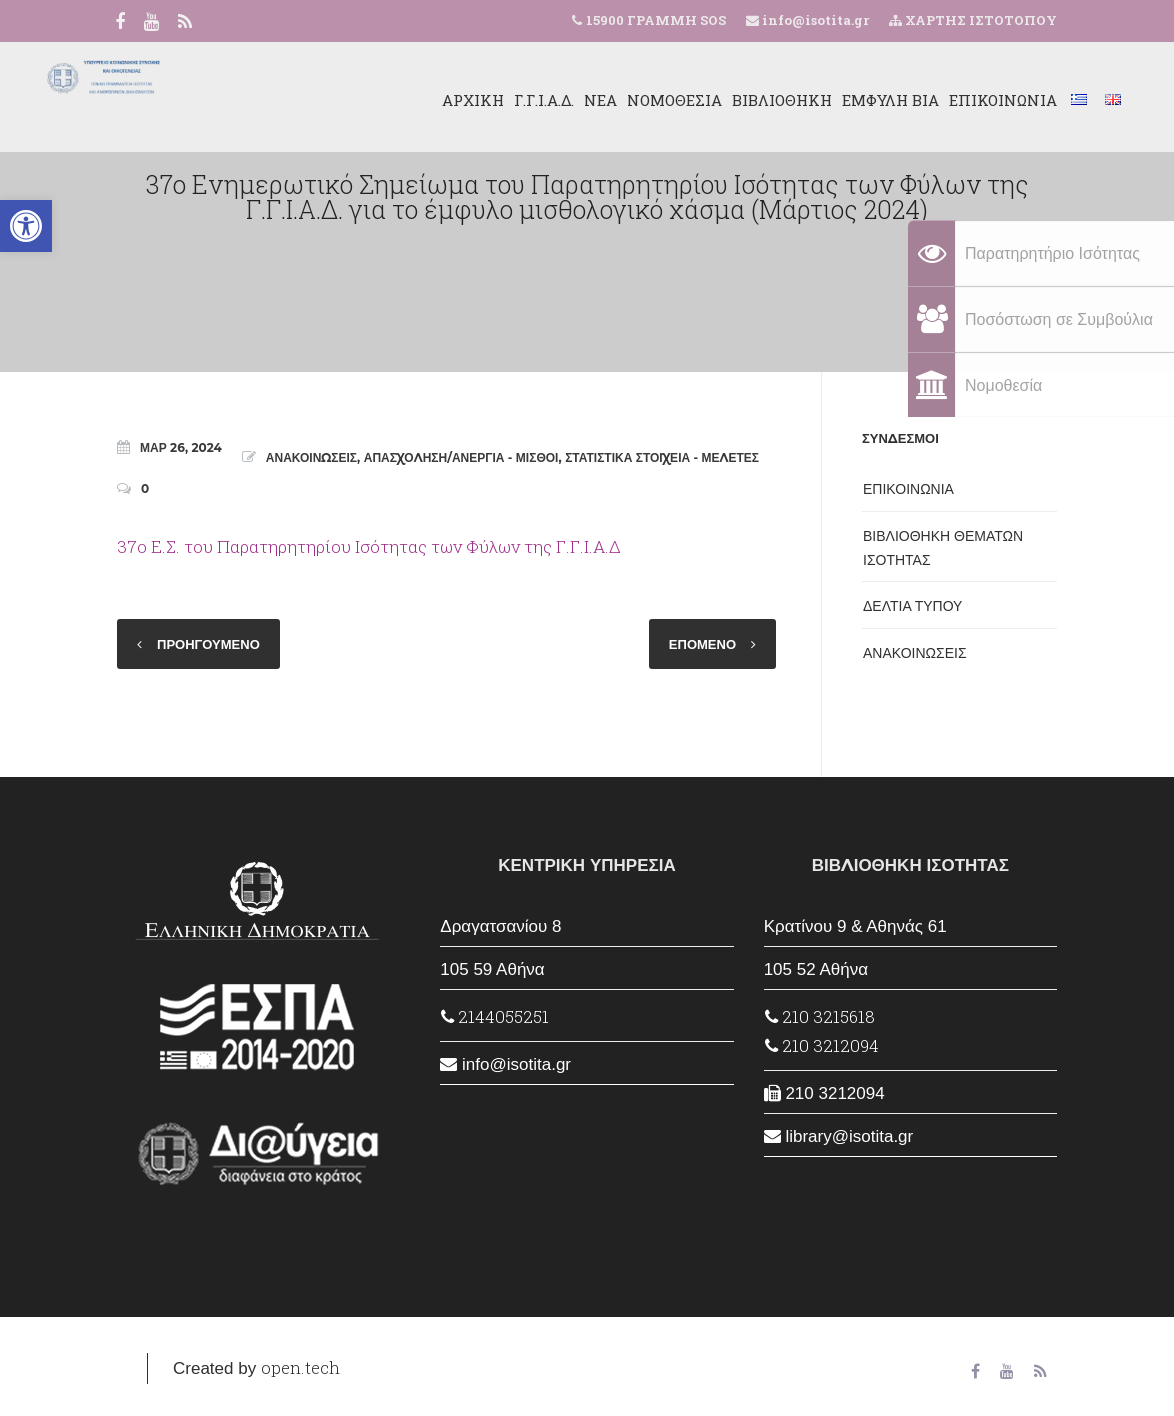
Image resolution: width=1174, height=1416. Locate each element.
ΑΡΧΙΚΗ (395, 100)
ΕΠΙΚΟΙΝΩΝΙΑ (925, 100)
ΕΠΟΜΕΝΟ (702, 644)
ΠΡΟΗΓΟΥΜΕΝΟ (208, 644)
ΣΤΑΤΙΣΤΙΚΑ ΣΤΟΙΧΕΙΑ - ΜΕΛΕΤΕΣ (662, 457)
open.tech (300, 1367)
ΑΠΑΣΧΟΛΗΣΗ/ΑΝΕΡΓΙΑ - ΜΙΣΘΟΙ (461, 457)
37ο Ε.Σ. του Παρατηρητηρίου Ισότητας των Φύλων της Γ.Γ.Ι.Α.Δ (369, 546)
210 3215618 (820, 1016)
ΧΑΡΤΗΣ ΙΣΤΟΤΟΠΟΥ (973, 20)
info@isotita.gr (814, 20)
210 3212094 (822, 1045)
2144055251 (495, 1016)
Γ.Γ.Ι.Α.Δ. (466, 100)
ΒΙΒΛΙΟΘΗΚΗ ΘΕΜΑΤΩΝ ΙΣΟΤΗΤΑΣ (943, 548)
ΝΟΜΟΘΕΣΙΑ (596, 100)
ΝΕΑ (522, 100)
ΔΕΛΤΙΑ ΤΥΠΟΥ (912, 606)
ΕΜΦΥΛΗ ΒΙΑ (812, 100)
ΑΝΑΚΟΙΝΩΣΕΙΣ (311, 457)
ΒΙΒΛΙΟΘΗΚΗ (704, 100)
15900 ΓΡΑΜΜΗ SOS (656, 20)
